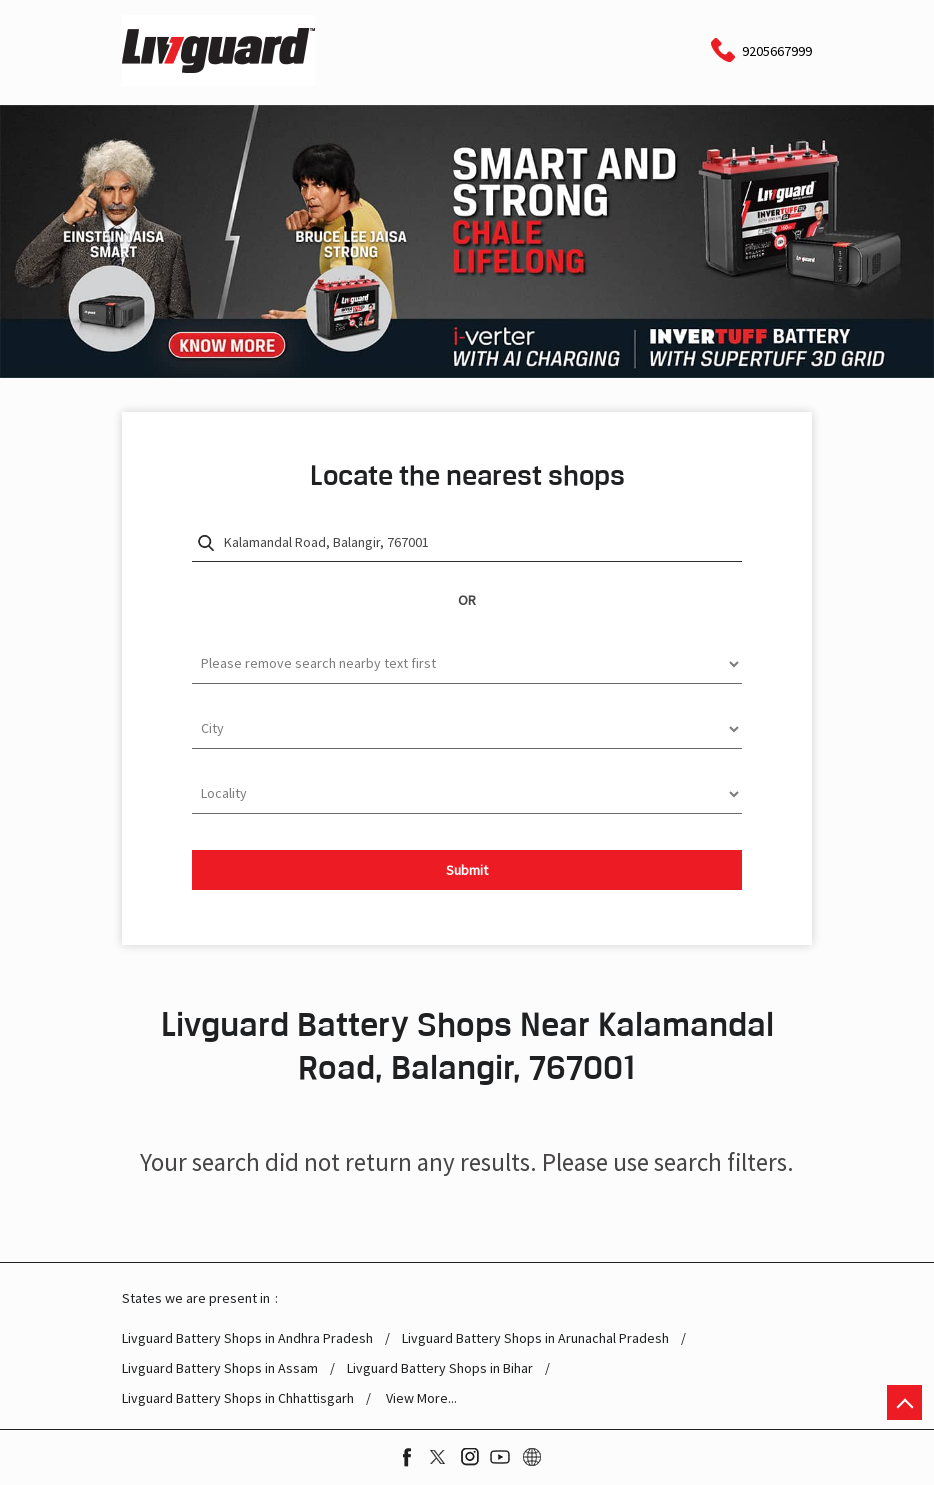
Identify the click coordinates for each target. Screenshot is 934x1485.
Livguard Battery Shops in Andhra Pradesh (247, 1338)
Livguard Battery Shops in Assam (220, 1368)
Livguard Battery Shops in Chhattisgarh (238, 1398)
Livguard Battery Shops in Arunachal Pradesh (535, 1338)
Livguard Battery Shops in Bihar (440, 1368)
